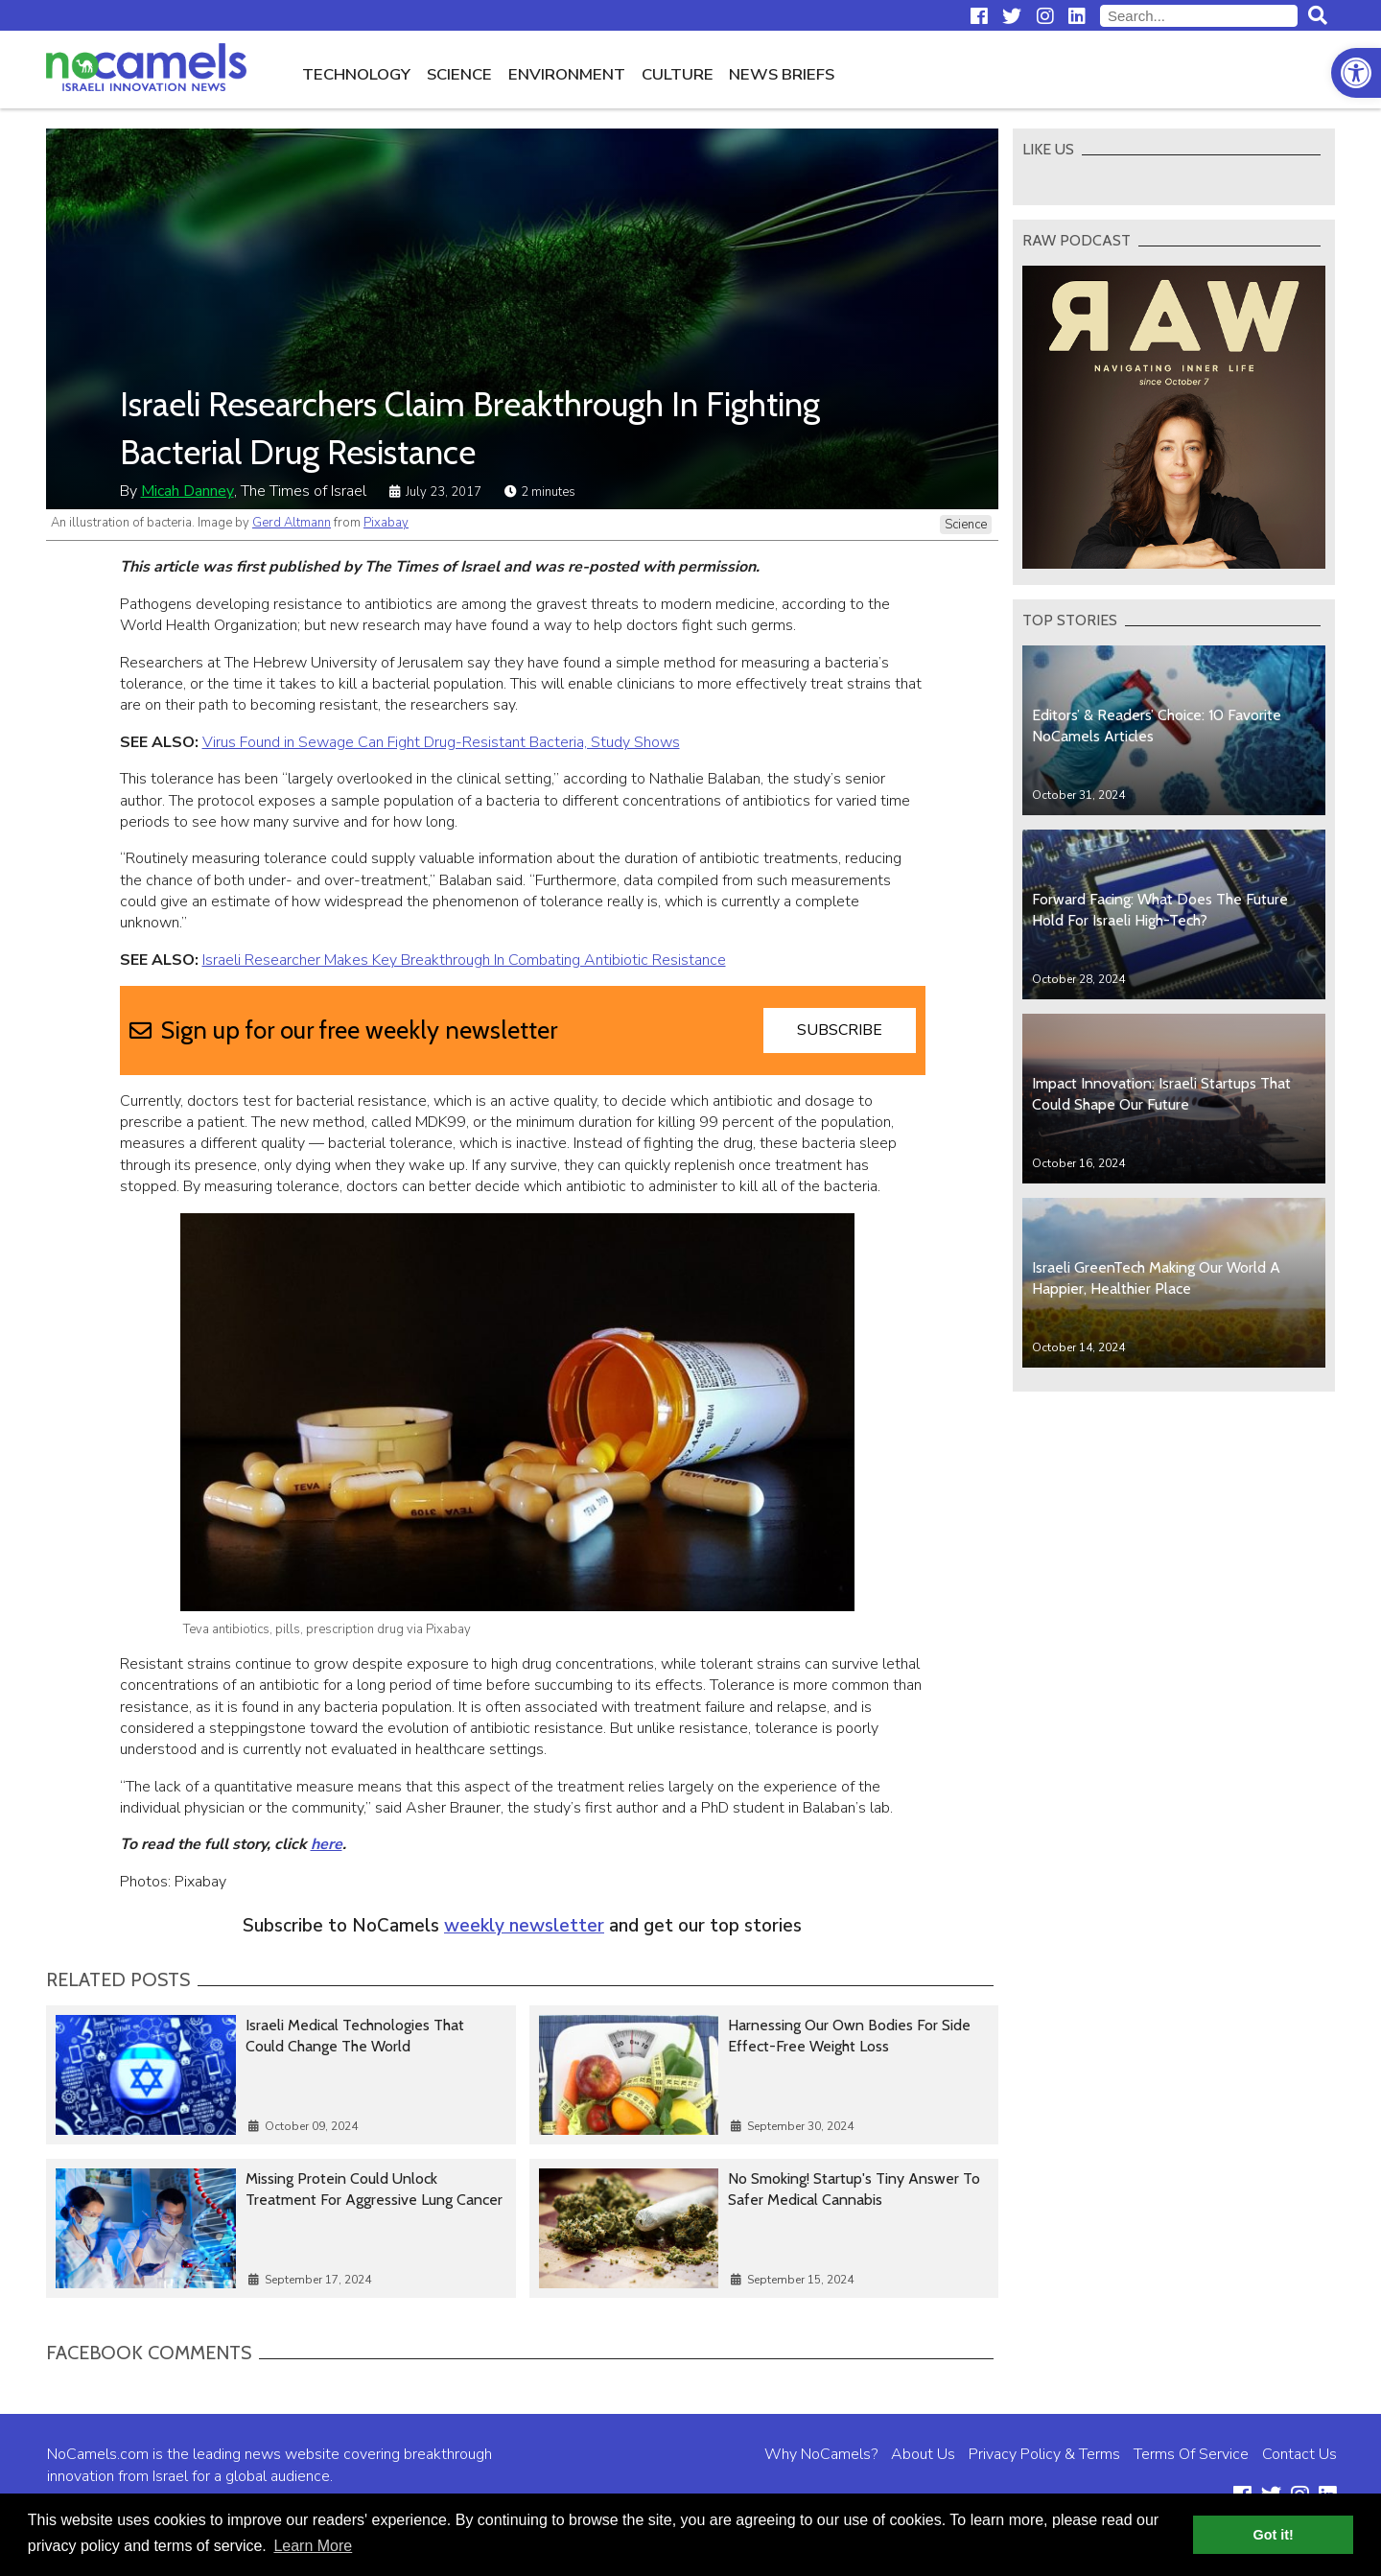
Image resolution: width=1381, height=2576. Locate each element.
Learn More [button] (312, 2546)
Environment (566, 74)
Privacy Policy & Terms (1044, 2454)
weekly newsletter (524, 1925)
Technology (356, 74)
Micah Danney (187, 491)
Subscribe (839, 1030)
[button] (1356, 73)
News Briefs (781, 74)
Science (459, 74)
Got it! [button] (1273, 2534)
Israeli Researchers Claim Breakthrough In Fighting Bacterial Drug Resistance (470, 428)
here (326, 1844)
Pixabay (386, 522)
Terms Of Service (1191, 2454)
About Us (923, 2454)
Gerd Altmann (291, 522)
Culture (678, 74)
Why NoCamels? (821, 2454)
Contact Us (1299, 2454)
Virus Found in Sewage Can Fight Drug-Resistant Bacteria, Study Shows (441, 742)
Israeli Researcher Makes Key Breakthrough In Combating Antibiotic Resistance (464, 960)
